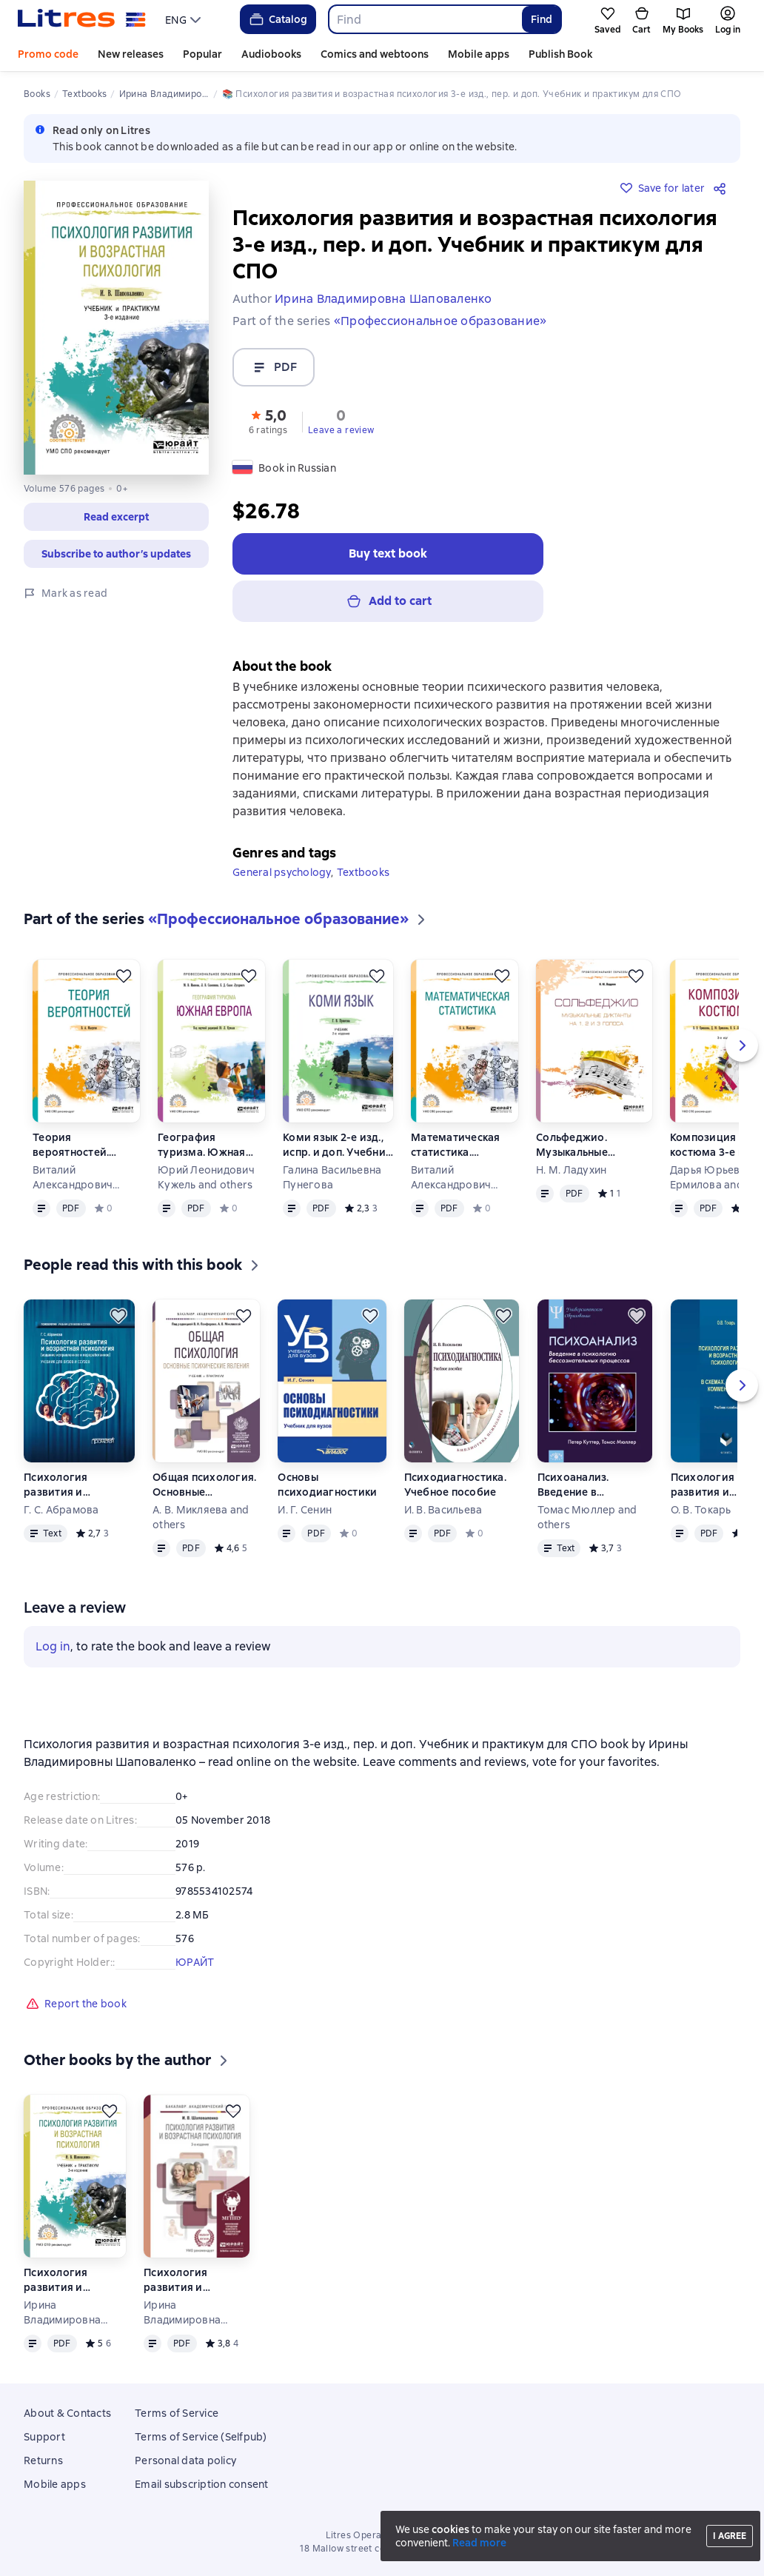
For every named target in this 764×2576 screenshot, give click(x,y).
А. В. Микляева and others (201, 1517)
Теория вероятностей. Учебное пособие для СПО (79, 1145)
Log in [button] (53, 1646)
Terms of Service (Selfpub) (201, 2436)
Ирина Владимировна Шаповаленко (62, 2312)
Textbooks (363, 872)
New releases (131, 54)
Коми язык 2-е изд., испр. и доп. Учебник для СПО (337, 1145)
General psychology (281, 872)
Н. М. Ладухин (571, 1170)
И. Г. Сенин (305, 1509)
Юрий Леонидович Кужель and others (206, 1177)
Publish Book (560, 54)
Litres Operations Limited (382, 2535)
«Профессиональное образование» (440, 321)
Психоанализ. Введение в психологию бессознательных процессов (583, 1485)
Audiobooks (271, 54)
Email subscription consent (202, 2484)
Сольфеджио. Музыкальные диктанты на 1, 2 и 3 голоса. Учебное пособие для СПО (586, 1145)
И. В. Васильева (443, 1509)
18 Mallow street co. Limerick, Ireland (381, 2548)
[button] (268, 420)
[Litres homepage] (82, 19)
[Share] (722, 188)
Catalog (277, 19)
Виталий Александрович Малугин (73, 1177)
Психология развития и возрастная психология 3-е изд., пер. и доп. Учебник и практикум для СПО (65, 2280)
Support (44, 2436)
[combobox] (424, 19)
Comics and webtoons (375, 54)
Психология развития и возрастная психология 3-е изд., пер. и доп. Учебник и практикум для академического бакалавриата (188, 2280)
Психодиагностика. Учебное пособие (455, 1485)
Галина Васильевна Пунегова (332, 1177)
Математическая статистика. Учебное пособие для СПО (457, 1145)
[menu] (184, 19)
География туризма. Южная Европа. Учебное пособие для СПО (203, 1145)
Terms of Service (176, 2413)
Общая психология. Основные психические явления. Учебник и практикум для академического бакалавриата (204, 1485)
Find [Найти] (541, 19)
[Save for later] (123, 976)
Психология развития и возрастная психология (56, 1485)
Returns (43, 2460)
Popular (202, 54)
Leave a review (341, 430)
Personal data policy (185, 2460)
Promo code (48, 54)
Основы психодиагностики (327, 1485)
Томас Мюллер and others (587, 1517)
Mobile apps (478, 54)
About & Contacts (67, 2413)
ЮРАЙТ (194, 1962)
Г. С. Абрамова (61, 1509)
